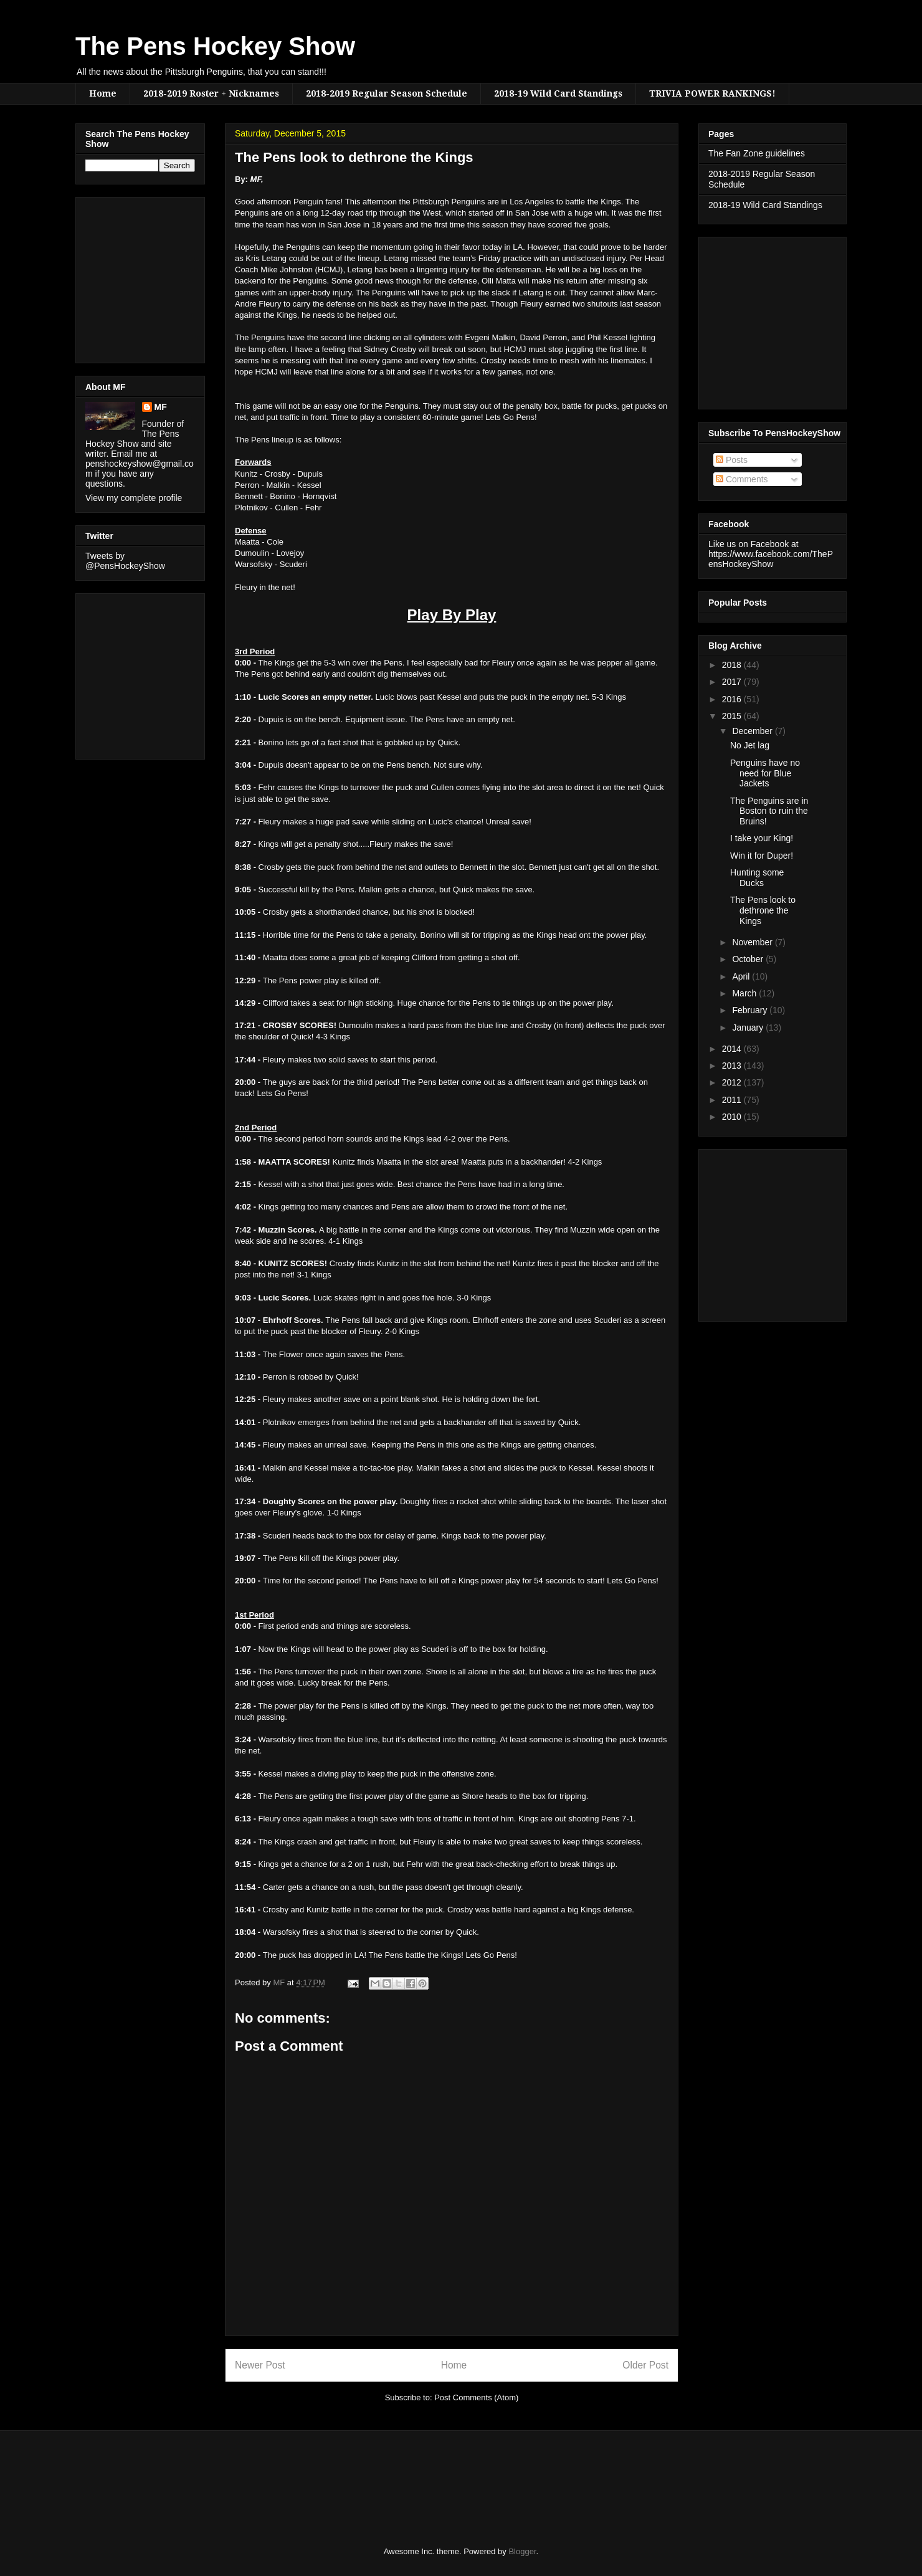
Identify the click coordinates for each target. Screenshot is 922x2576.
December (753, 731)
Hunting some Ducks (757, 877)
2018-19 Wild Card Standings (558, 93)
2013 (733, 1066)
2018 (733, 665)
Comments (742, 479)
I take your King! (761, 838)
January (749, 1028)
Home (102, 93)
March (745, 993)
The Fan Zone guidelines (756, 153)
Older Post (645, 2365)
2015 (733, 716)
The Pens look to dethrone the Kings (763, 910)
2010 (733, 1117)
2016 (733, 699)
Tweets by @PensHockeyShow (125, 561)
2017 (733, 682)
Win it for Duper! (761, 856)
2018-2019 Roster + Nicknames (211, 93)
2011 (733, 1100)
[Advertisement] (122, 276)
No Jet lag (749, 745)
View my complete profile (133, 498)
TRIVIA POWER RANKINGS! (712, 93)
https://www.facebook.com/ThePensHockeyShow (770, 559)
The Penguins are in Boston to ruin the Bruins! (769, 811)
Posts (732, 460)
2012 (733, 1082)
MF (160, 407)
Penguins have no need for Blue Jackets (765, 773)
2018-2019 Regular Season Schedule (386, 93)
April (742, 976)
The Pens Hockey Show (215, 46)
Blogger (522, 2551)
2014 (733, 1049)
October (749, 959)
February (750, 1010)
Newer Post (260, 2365)
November (753, 942)
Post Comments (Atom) (476, 2397)
